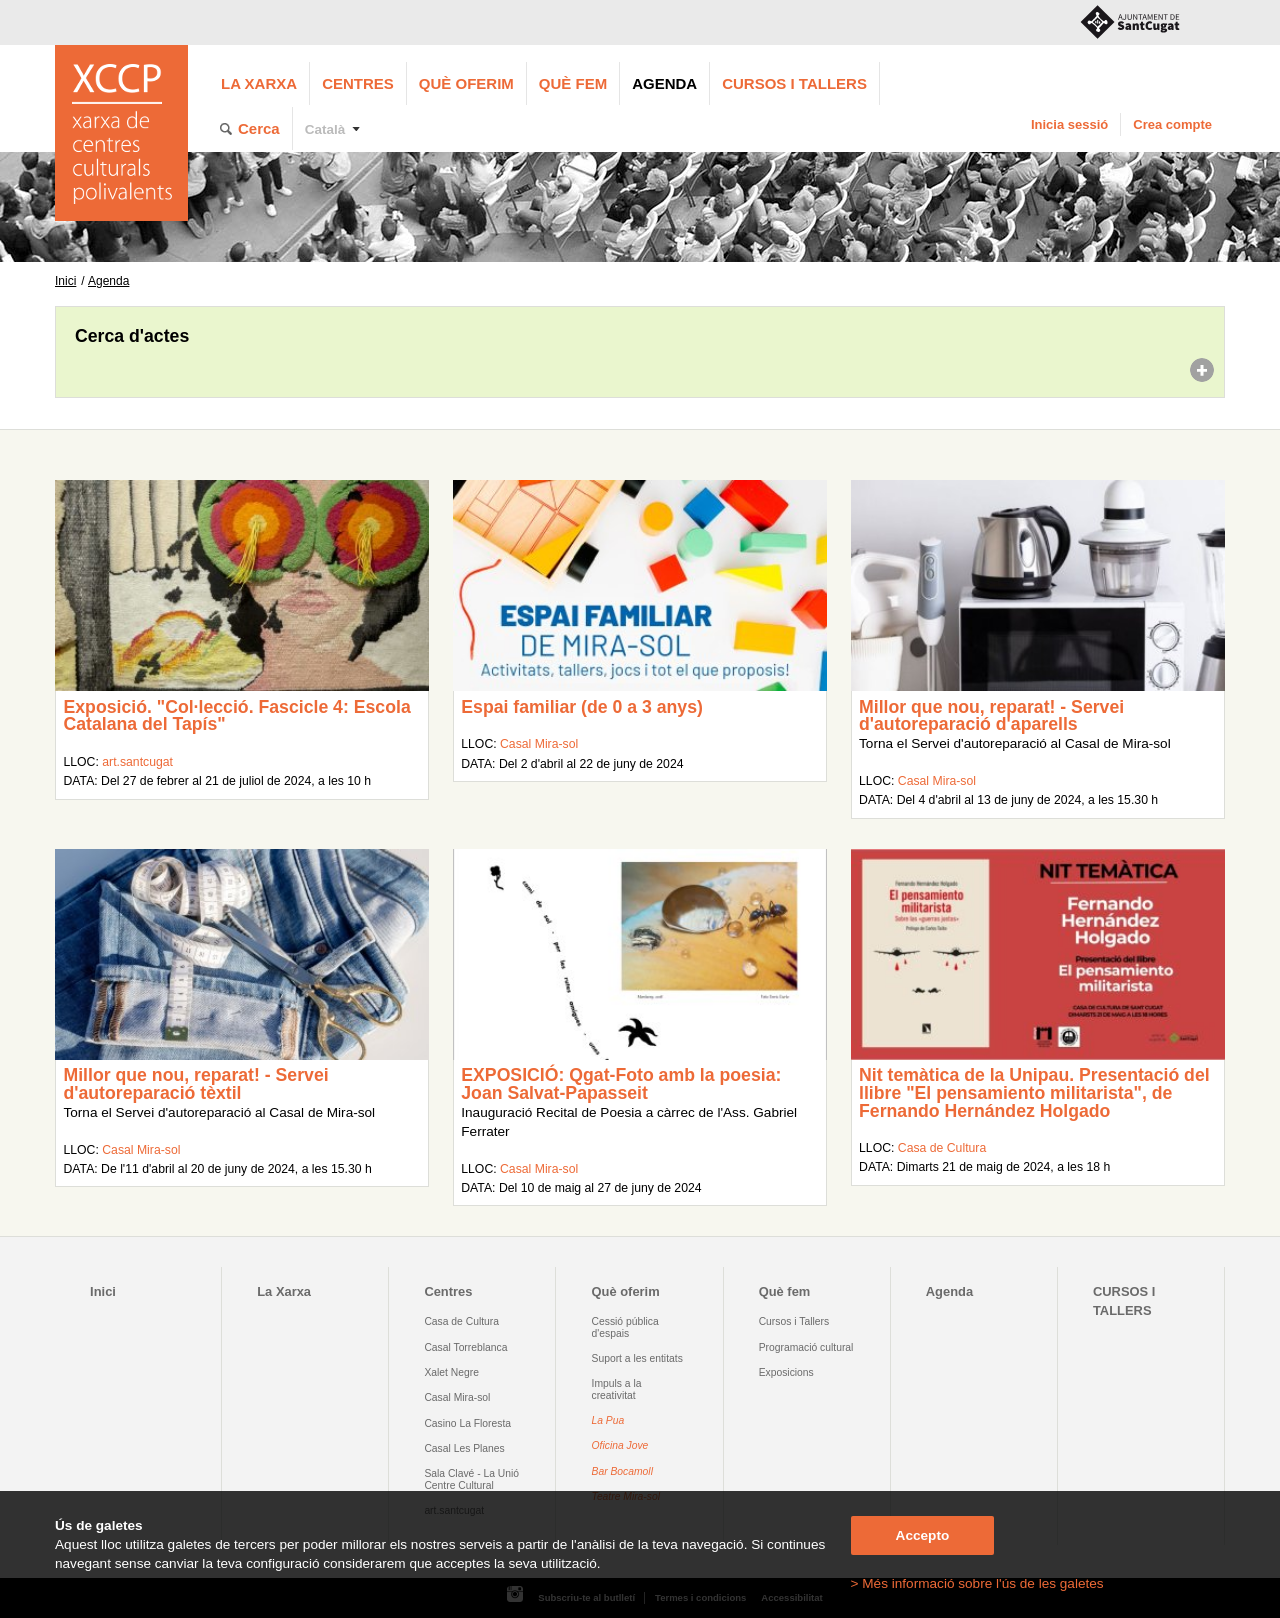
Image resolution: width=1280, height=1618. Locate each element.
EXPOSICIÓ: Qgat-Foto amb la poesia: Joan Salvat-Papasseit (621, 1084)
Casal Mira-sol (539, 744)
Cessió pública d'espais (625, 1327)
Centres (358, 83)
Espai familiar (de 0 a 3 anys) (582, 707)
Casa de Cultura (942, 1148)
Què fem (573, 83)
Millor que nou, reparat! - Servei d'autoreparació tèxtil (195, 1084)
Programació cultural (806, 1347)
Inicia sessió (1069, 124)
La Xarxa (259, 83)
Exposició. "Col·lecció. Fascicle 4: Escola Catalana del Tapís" (236, 716)
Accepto (923, 1535)
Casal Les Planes (464, 1448)
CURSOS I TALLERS (794, 83)
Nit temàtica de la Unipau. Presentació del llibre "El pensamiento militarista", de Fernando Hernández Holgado (1034, 1092)
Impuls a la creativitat (617, 1389)
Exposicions (786, 1372)
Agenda (664, 83)
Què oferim (466, 83)
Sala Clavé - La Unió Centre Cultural (471, 1479)
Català (325, 129)
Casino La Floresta (467, 1423)
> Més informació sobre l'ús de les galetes (977, 1583)
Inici (65, 281)
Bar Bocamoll (622, 1471)
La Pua (608, 1420)
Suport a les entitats (637, 1358)
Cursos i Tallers (794, 1321)
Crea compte (1172, 124)
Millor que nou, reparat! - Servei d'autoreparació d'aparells (991, 716)
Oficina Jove (620, 1445)
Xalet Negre (451, 1372)
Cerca (259, 128)
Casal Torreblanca (465, 1347)
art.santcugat (137, 762)
